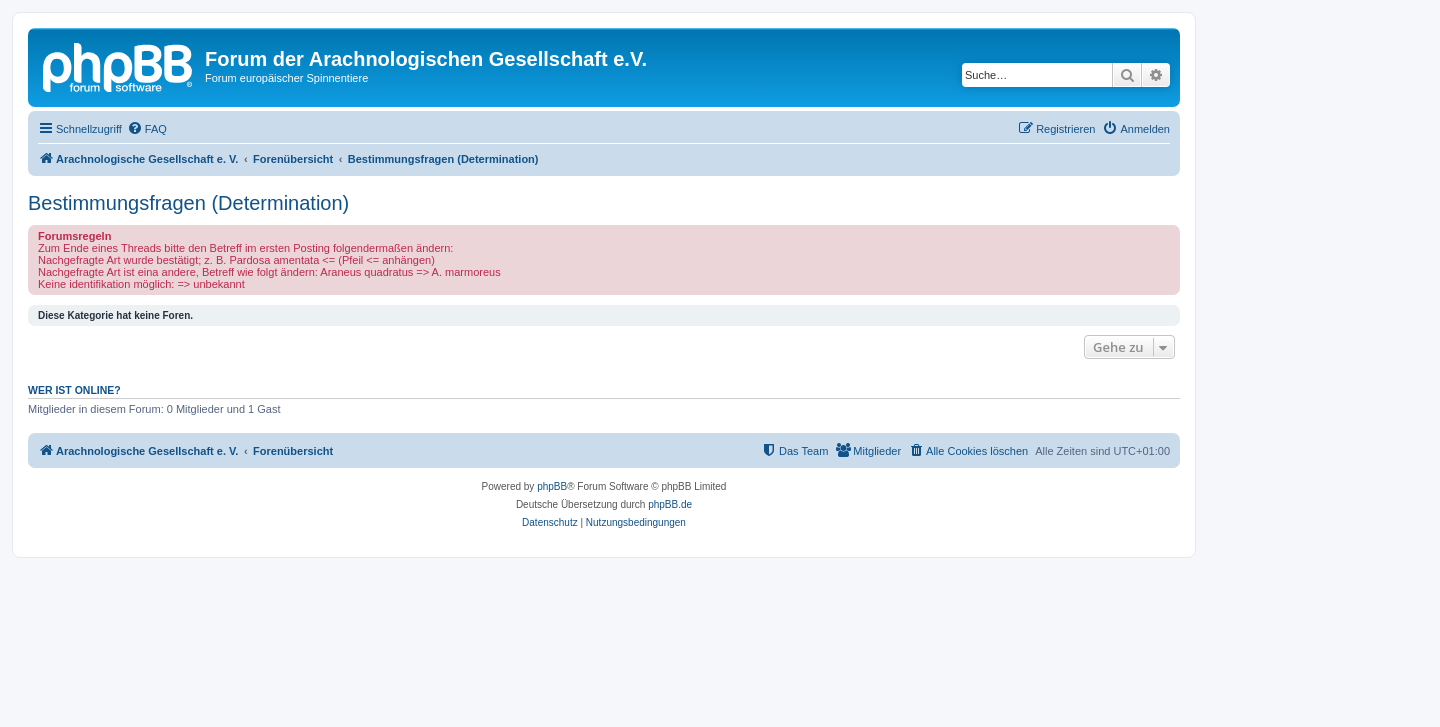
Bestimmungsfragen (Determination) (188, 203)
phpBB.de (670, 504)
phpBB (552, 486)
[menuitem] (147, 129)
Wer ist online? (74, 390)
